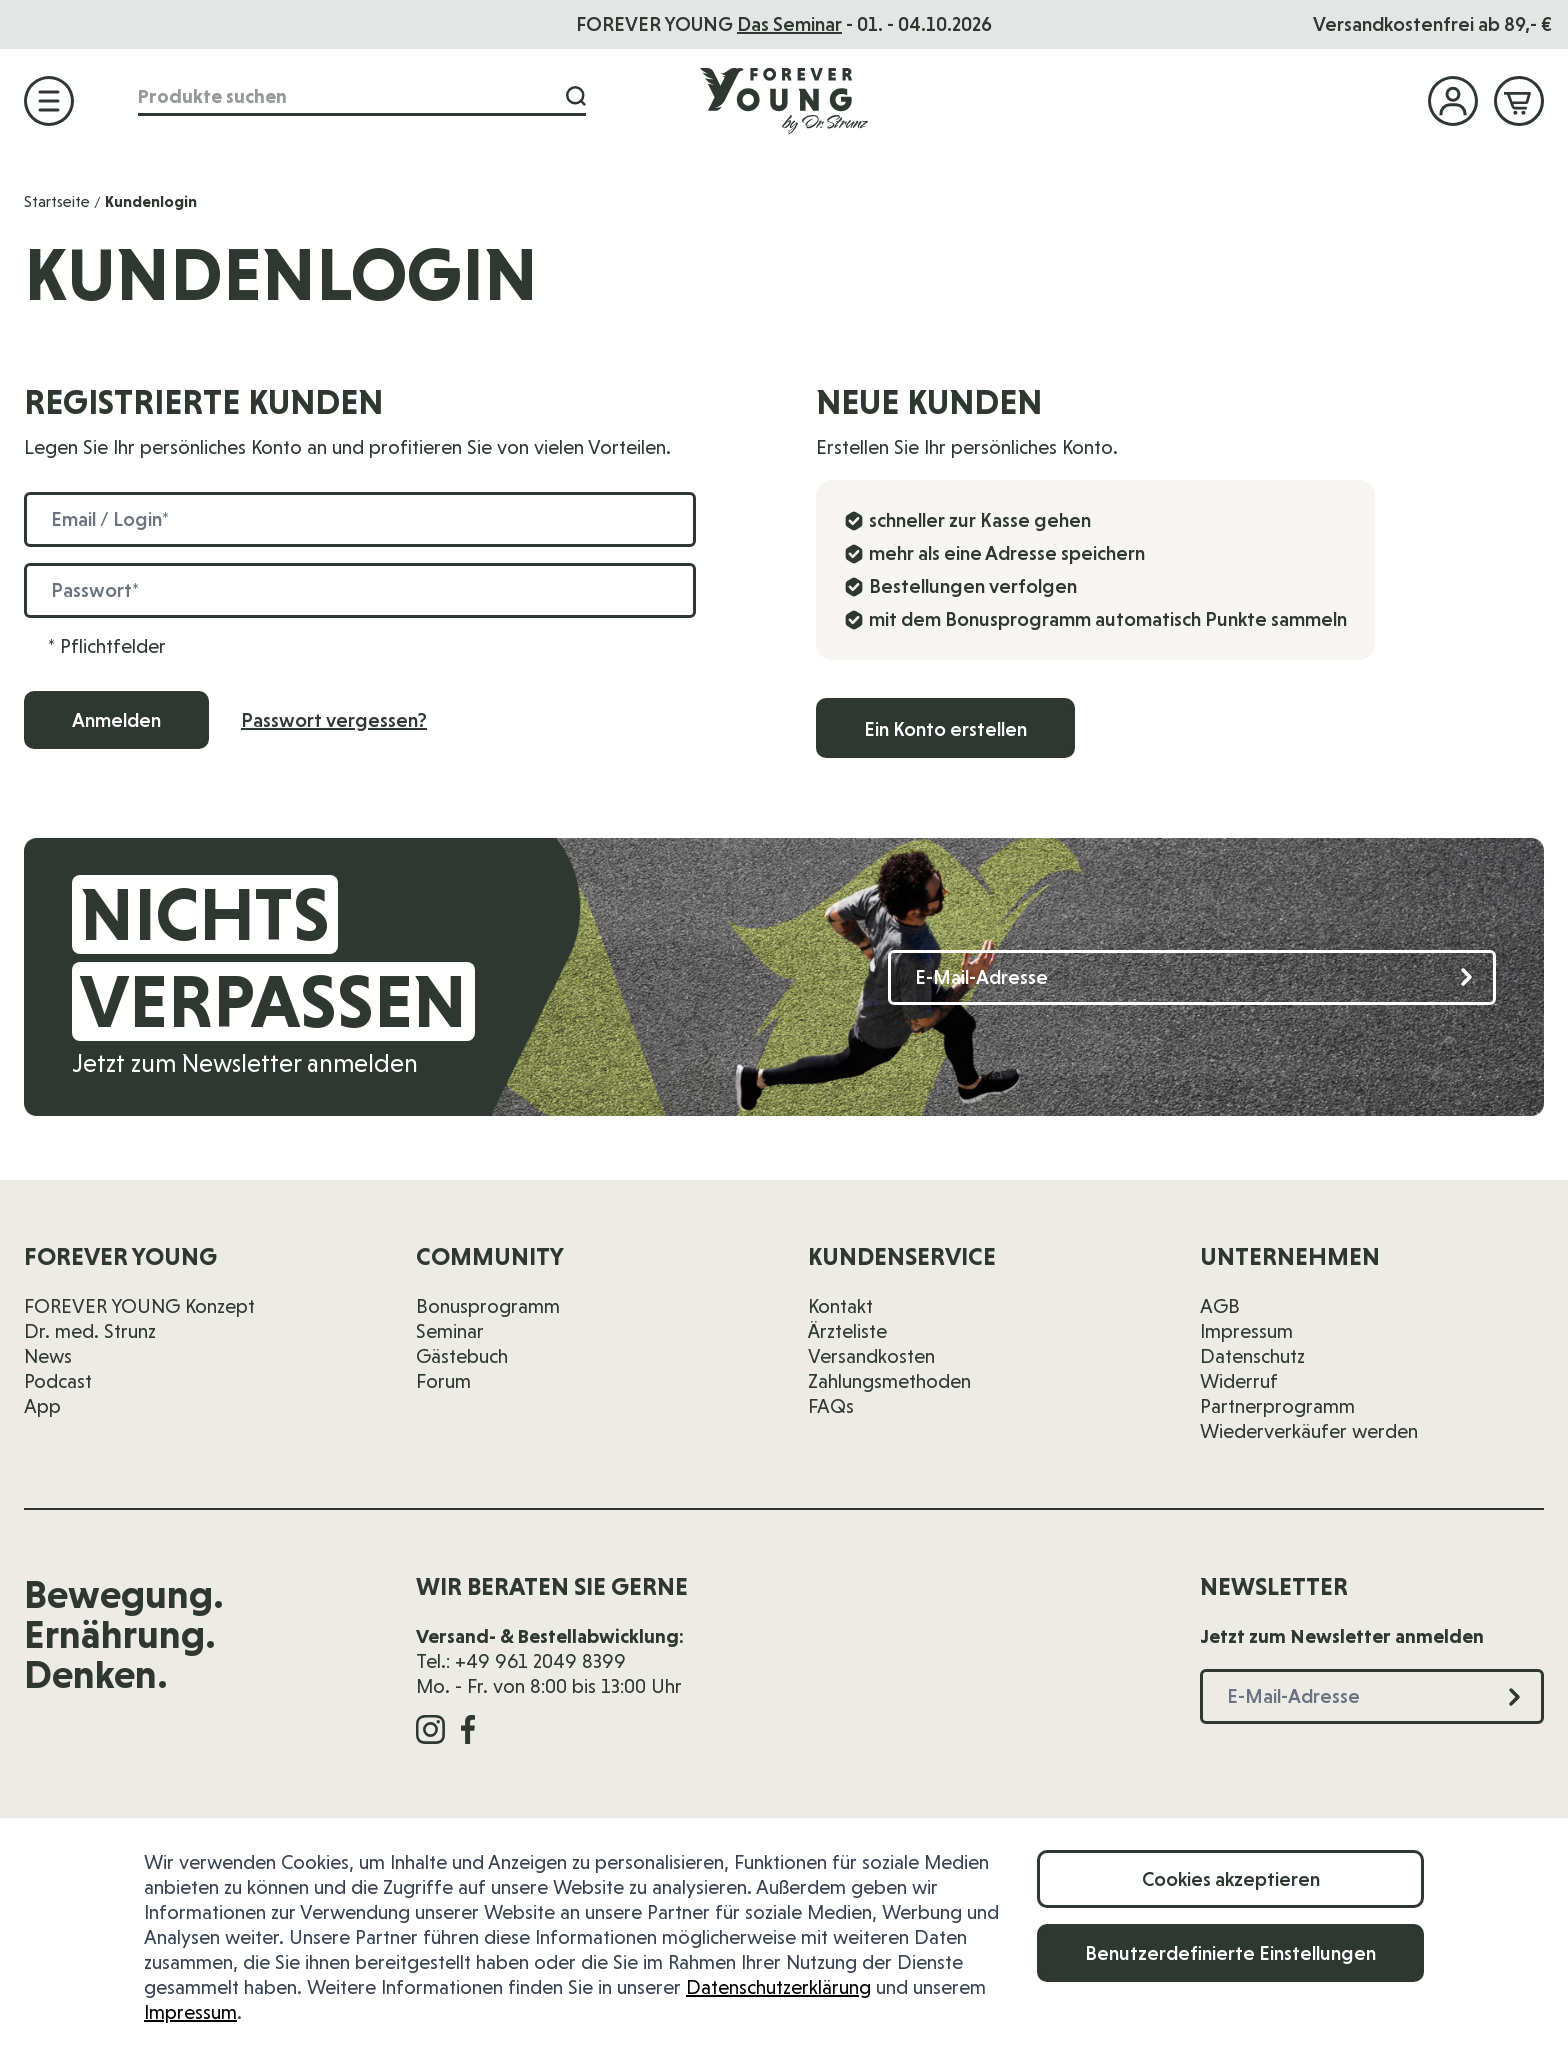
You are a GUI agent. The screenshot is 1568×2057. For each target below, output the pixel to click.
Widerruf (1239, 1381)
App (42, 1406)
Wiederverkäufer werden (1309, 1431)
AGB (1220, 1306)
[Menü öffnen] (49, 101)
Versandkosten (871, 1356)
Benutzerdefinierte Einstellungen (1230, 1953)
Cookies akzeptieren (1231, 1879)
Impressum (190, 2012)
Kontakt (840, 1306)
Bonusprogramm (488, 1306)
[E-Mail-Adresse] (1192, 977)
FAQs (831, 1406)
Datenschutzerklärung (778, 1987)
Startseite (57, 201)
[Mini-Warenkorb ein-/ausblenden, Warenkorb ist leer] (1519, 101)
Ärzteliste (847, 1331)
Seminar (450, 1331)
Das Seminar (789, 24)
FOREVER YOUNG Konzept (139, 1306)
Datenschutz (1252, 1356)
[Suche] (576, 96)
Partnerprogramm (1277, 1406)
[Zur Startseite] (784, 100)
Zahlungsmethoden (889, 1381)
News (48, 1356)
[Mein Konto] (1453, 101)
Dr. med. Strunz (90, 1331)
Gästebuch (462, 1356)
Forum (443, 1381)
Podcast (58, 1381)
